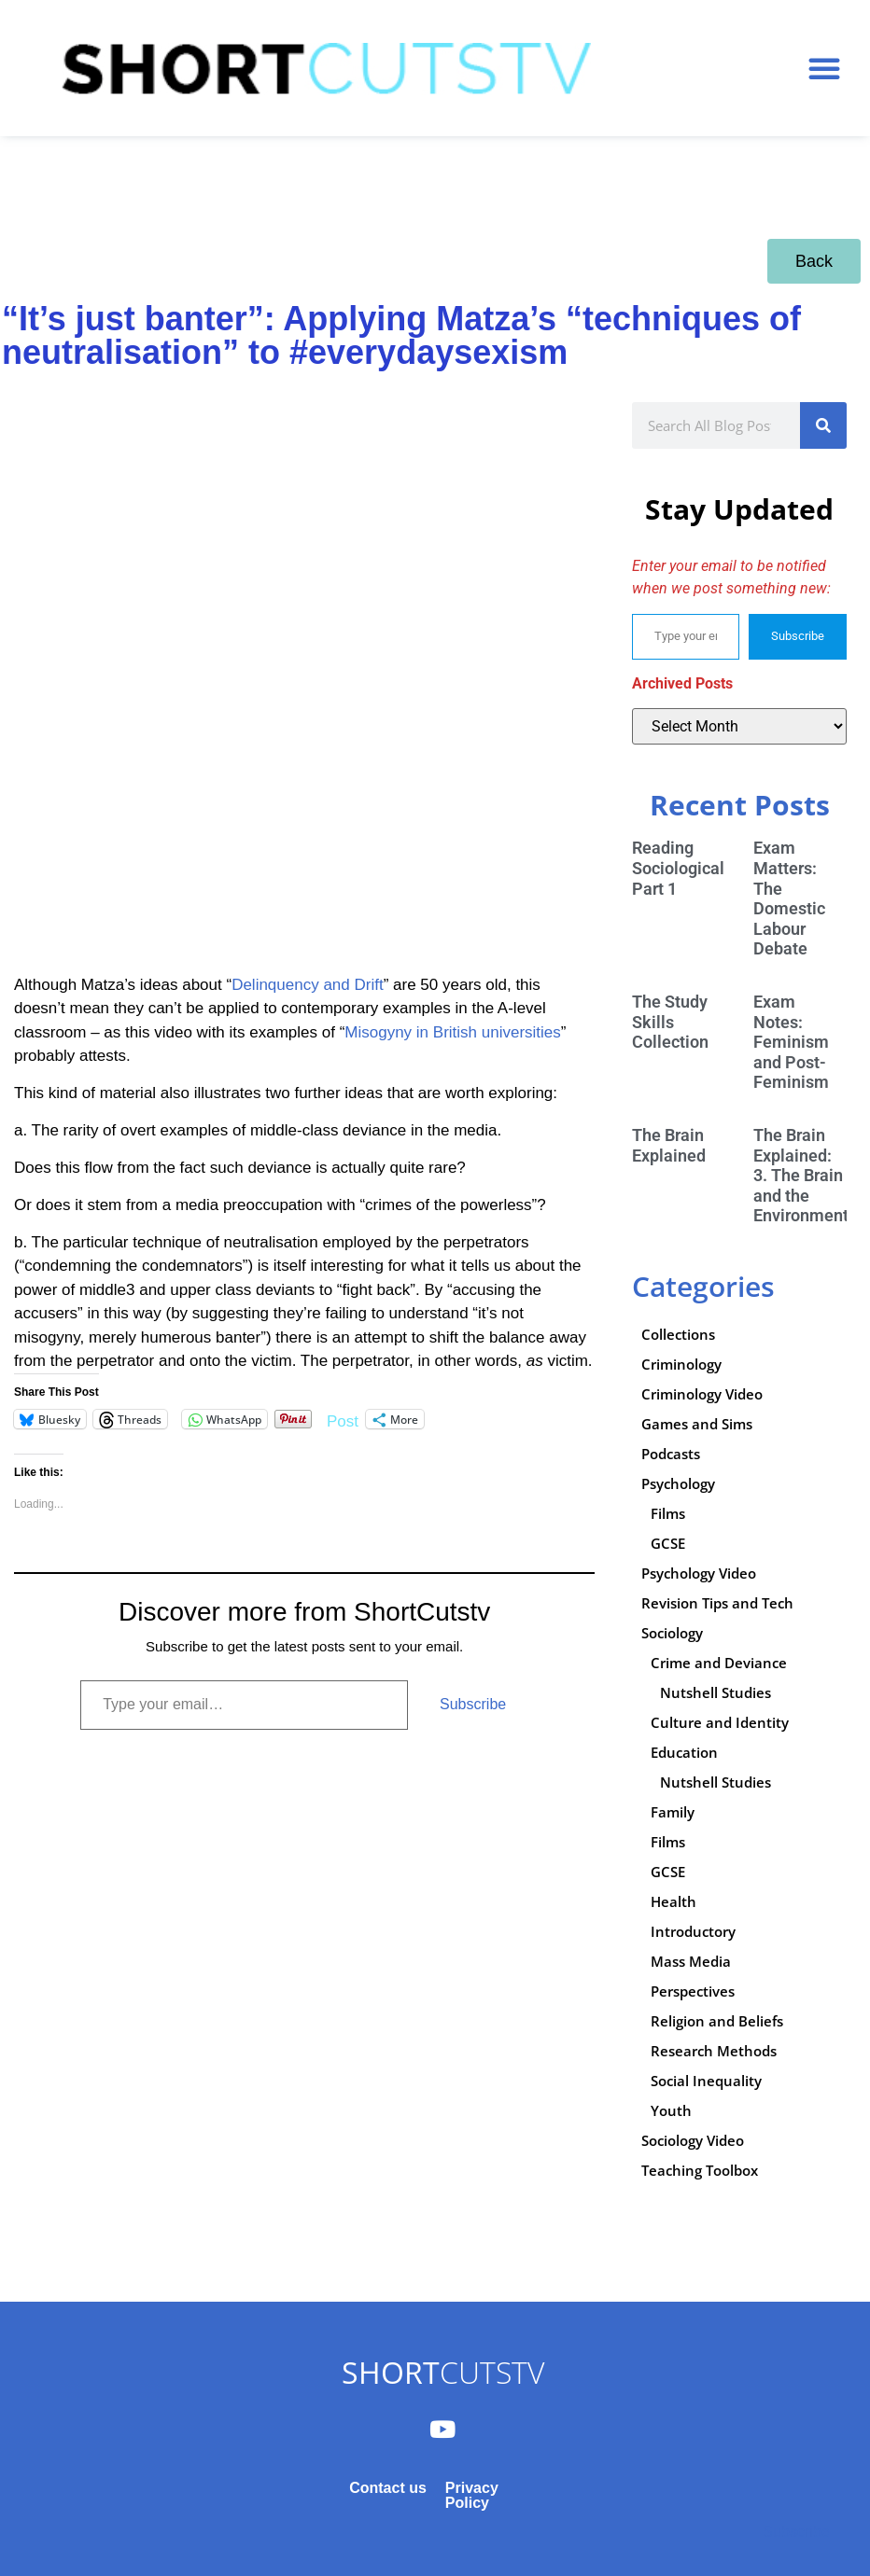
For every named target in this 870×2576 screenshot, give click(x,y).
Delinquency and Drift (308, 985)
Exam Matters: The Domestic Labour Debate (789, 898)
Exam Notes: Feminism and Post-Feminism (791, 1042)
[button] (824, 68)
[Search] (823, 425)
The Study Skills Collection (670, 1021)
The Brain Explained (669, 1145)
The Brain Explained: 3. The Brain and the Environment (801, 1175)
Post (342, 1420)
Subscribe (473, 1704)
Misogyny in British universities (452, 1032)
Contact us (388, 2488)
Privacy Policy (471, 2495)
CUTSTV (443, 2372)
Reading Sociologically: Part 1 (687, 868)
